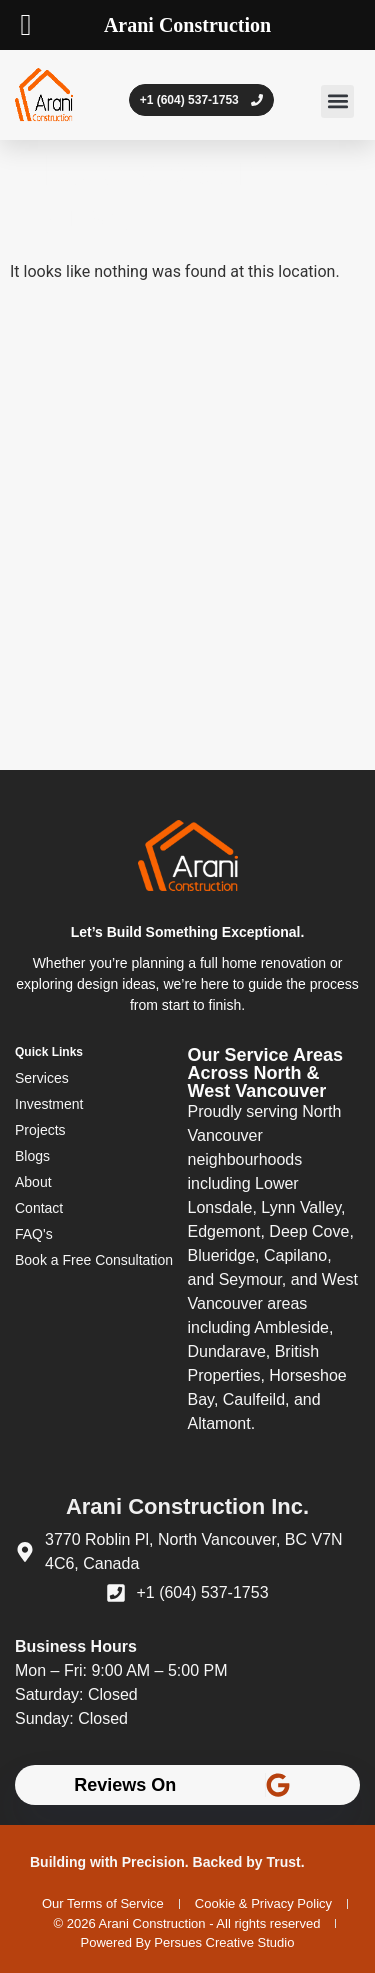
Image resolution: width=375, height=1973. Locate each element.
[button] (337, 101)
